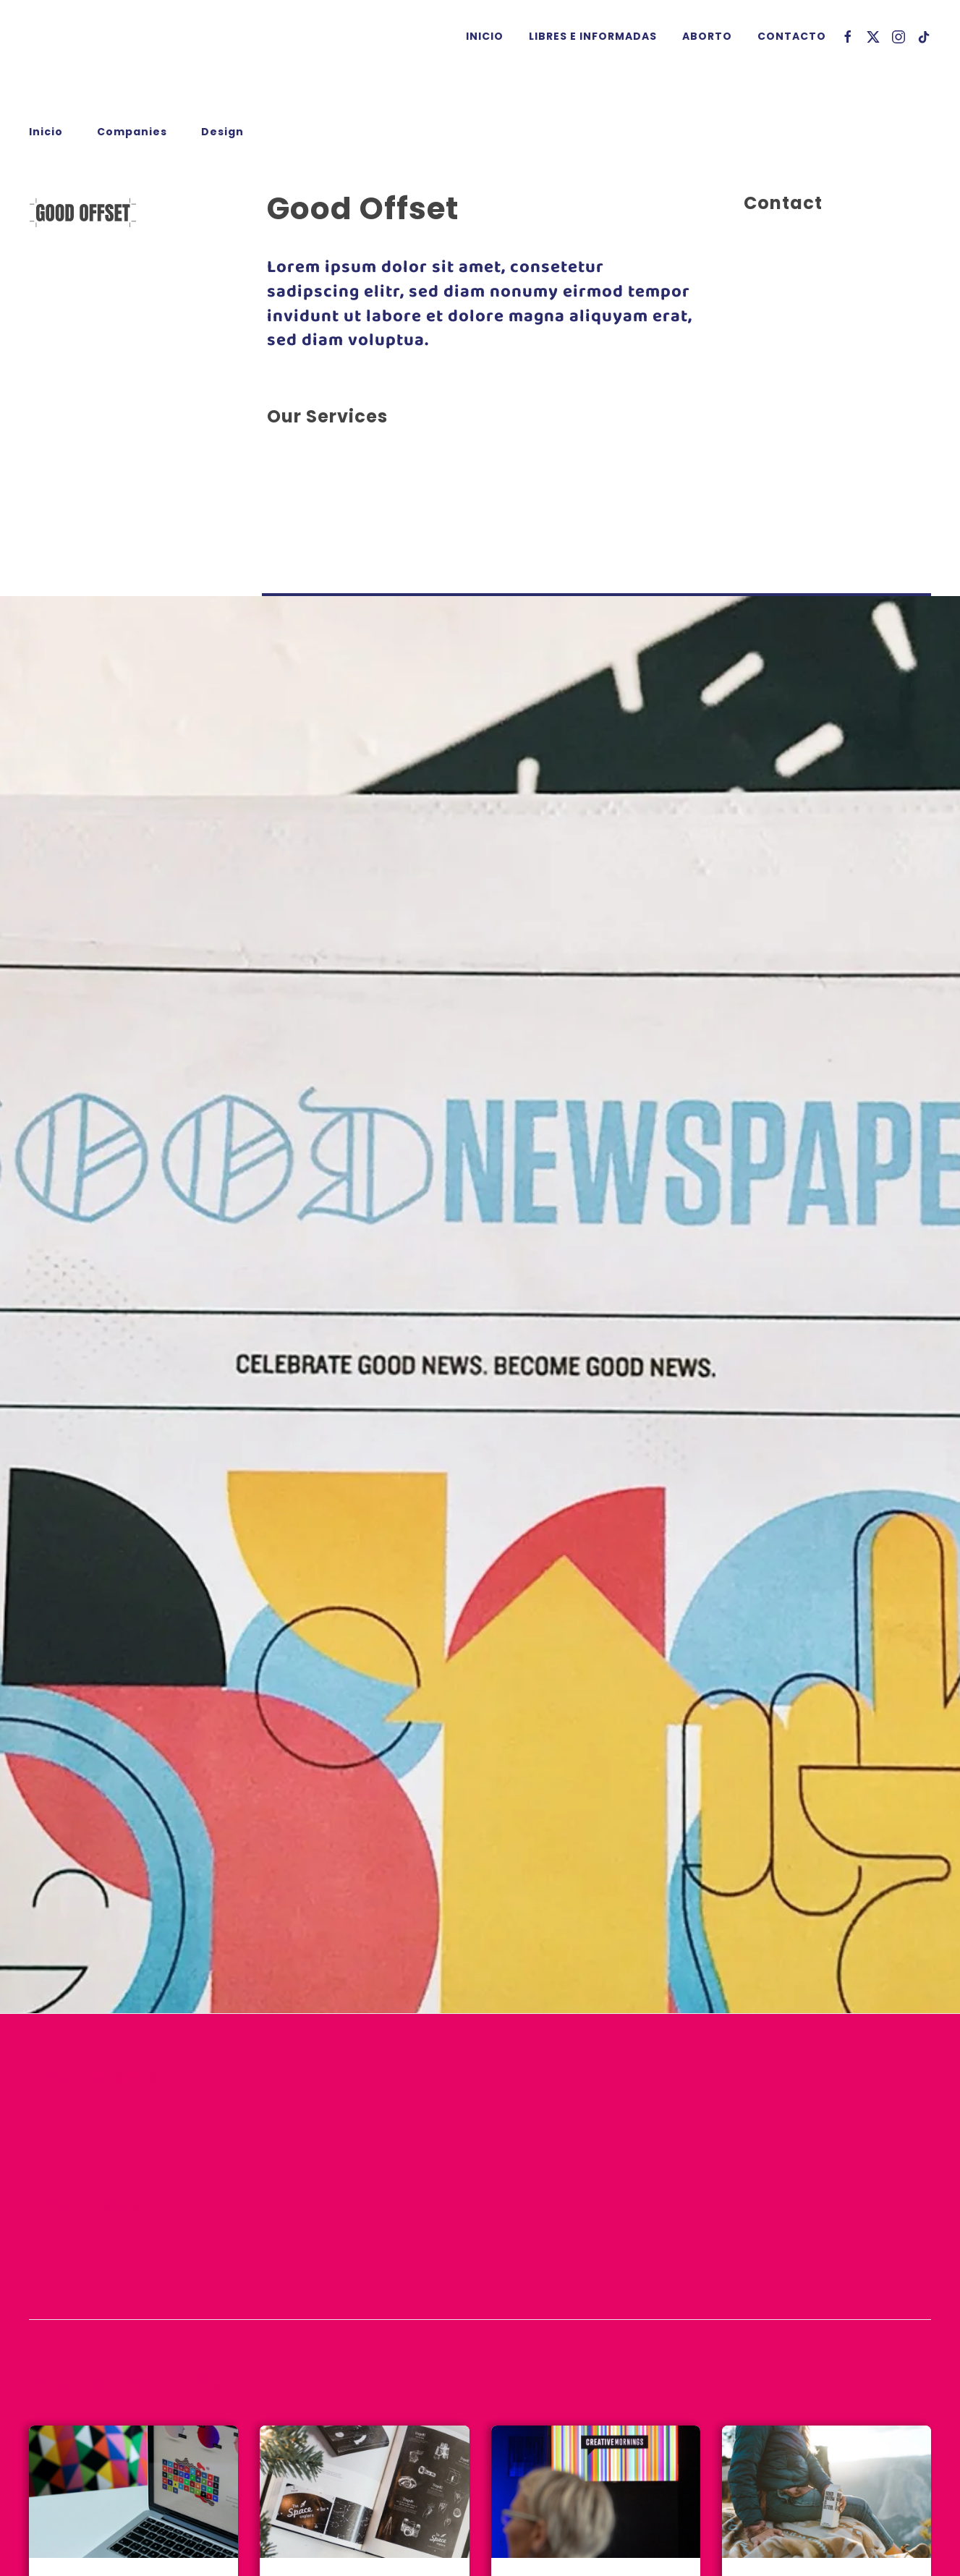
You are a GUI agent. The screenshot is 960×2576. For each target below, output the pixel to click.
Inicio (485, 36)
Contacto (791, 36)
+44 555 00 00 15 (792, 334)
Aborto (707, 36)
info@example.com (799, 351)
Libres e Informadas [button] (593, 36)
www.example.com (798, 368)
